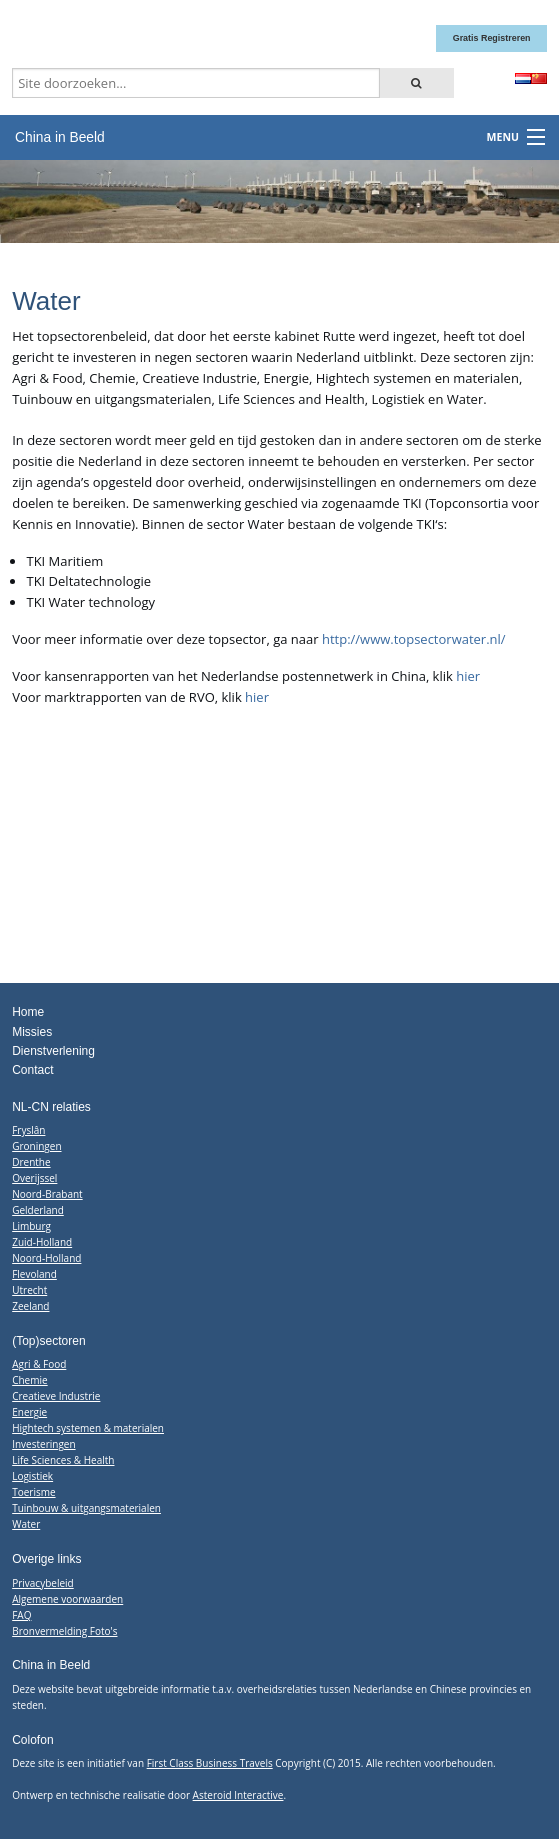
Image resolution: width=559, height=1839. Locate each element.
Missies (32, 1032)
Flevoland (34, 1274)
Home (28, 1012)
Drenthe (31, 1162)
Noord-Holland (46, 1258)
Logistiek (32, 1476)
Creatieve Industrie (56, 1396)
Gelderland (38, 1210)
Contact (32, 1070)
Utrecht (29, 1290)
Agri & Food (39, 1364)
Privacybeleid (43, 1583)
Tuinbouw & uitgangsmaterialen (86, 1508)
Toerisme (33, 1492)
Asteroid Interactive (238, 1795)
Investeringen (43, 1444)
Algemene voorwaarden (67, 1599)
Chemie (29, 1380)
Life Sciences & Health (63, 1460)
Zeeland (30, 1306)
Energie (29, 1412)
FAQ (21, 1615)
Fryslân (28, 1130)
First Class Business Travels (210, 1763)
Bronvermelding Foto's (64, 1631)
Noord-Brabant (47, 1194)
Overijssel (34, 1178)
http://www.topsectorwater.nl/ (414, 639)
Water (26, 1524)
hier (468, 676)
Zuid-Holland (42, 1242)
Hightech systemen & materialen (88, 1428)
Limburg (31, 1226)
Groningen (36, 1146)
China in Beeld (60, 137)
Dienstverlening (53, 1051)
